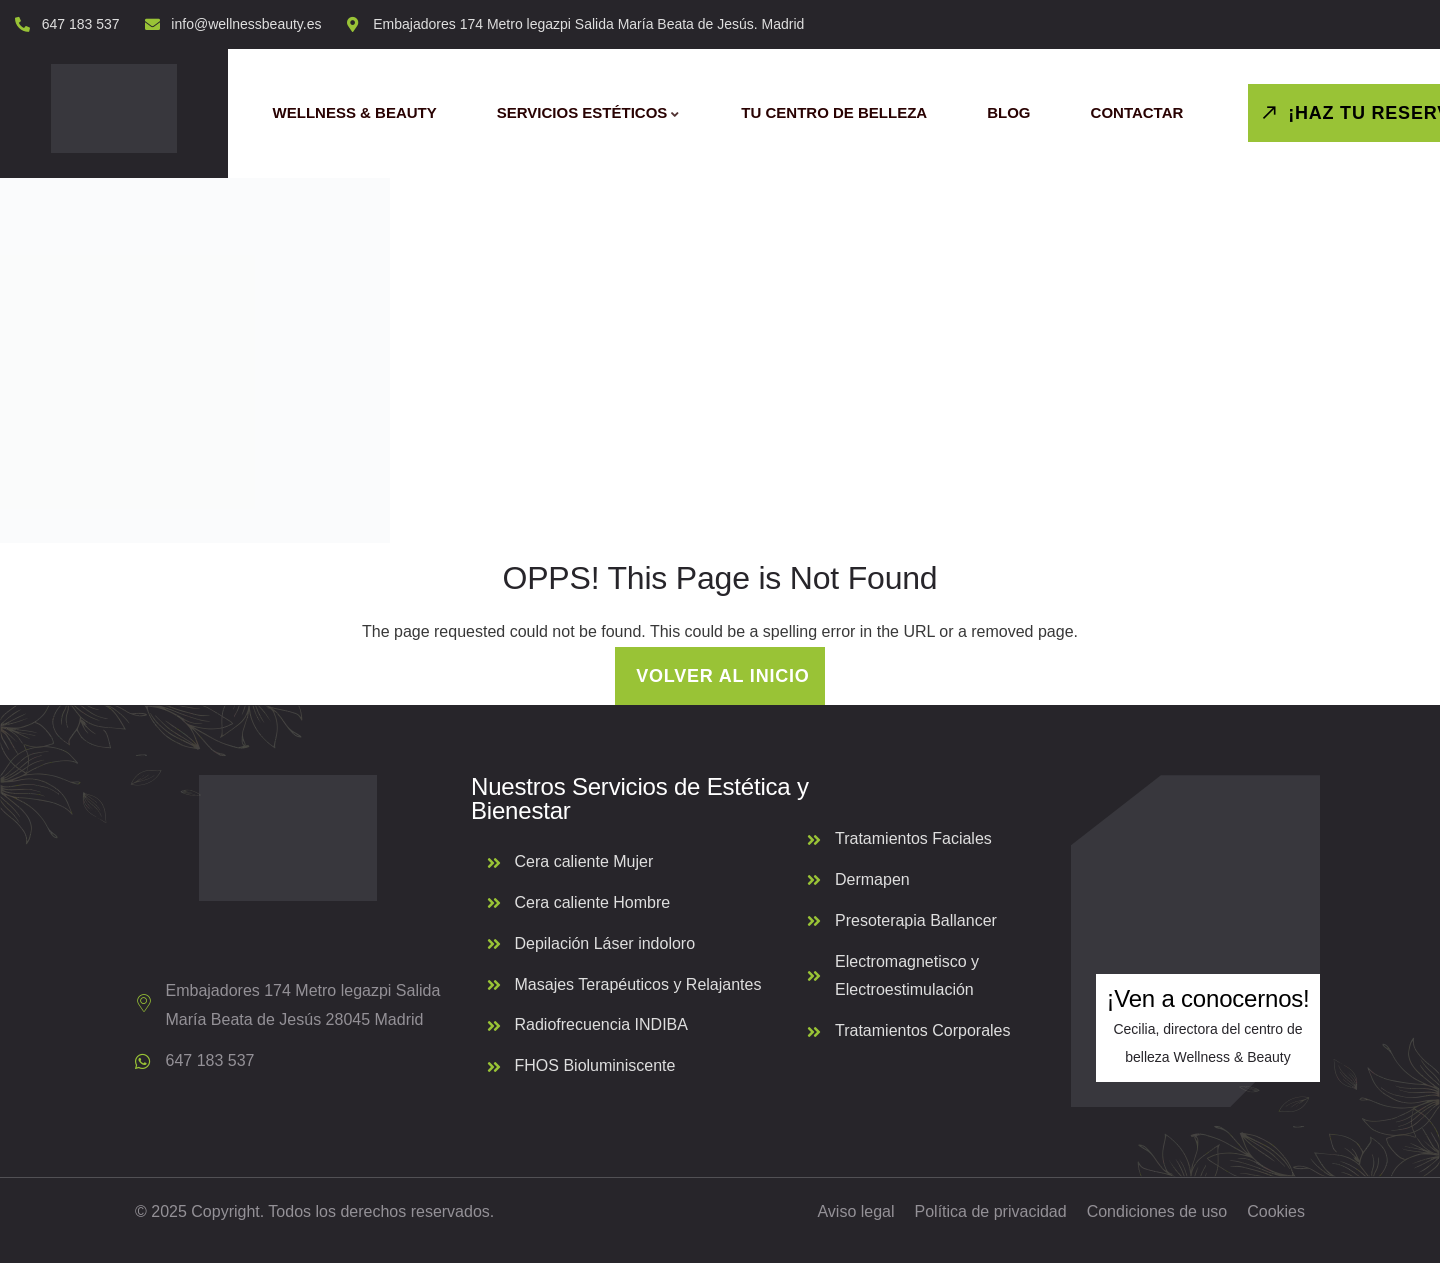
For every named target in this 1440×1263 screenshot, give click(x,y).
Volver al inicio (719, 676)
